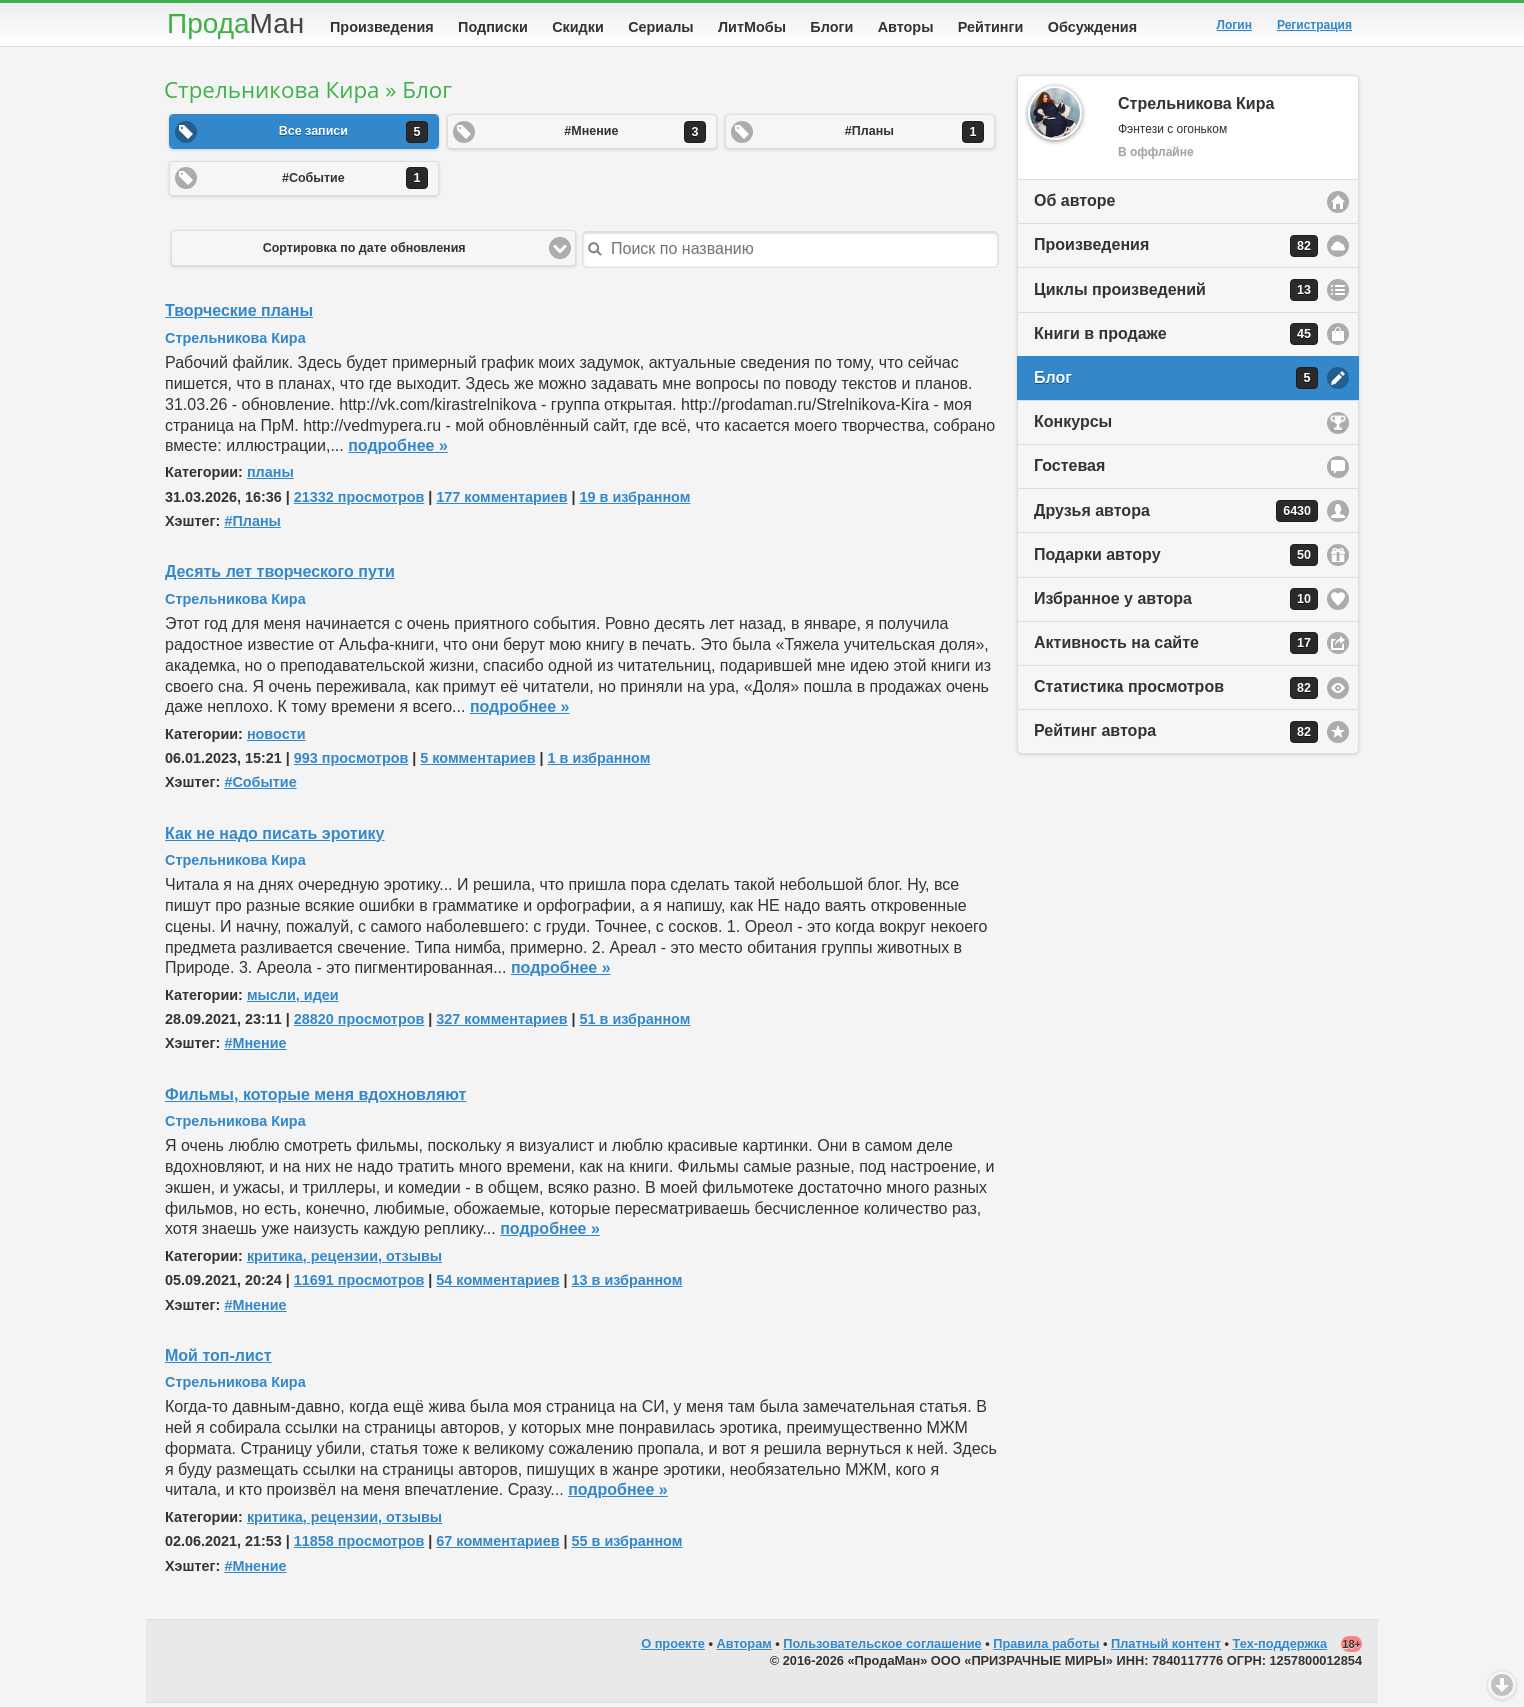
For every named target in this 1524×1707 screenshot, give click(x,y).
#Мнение (255, 1047)
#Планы (252, 525)
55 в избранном (627, 1545)
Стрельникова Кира (235, 342)
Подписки (493, 27)
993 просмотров (351, 762)
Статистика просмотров (1176, 692)
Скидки (578, 27)
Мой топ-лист (218, 1359)
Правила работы (1046, 1647)
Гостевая (1069, 469)
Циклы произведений (1176, 294)
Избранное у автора (1176, 603)
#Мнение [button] (635, 136)
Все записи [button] (353, 136)
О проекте (673, 1647)
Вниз (1502, 1685)
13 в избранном (627, 1284)
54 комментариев (497, 1284)
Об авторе (1074, 204)
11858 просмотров (359, 1545)
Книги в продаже (1176, 338)
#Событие (260, 786)
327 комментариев (501, 1023)
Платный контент (1166, 1647)
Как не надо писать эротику (274, 837)
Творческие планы (239, 314)
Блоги (831, 27)
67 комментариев (497, 1545)
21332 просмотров (359, 501)
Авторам (744, 1647)
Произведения (382, 27)
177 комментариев (501, 501)
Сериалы (660, 27)
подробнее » (398, 449)
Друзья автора (1176, 515)
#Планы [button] (914, 136)
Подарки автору (1176, 559)
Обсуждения (1092, 27)
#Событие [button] (355, 182)
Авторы (906, 27)
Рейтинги (991, 27)
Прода (235, 23)
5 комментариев (477, 762)
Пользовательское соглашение (882, 1647)
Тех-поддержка (1280, 1647)
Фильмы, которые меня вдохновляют (315, 1098)
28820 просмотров (359, 1023)
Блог (1176, 382)
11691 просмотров (359, 1284)
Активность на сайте (1176, 647)
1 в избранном (599, 762)
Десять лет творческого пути (280, 575)
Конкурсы (1073, 425)
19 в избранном (635, 501)
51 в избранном (635, 1023)
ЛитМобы (752, 27)
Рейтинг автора (1176, 736)
